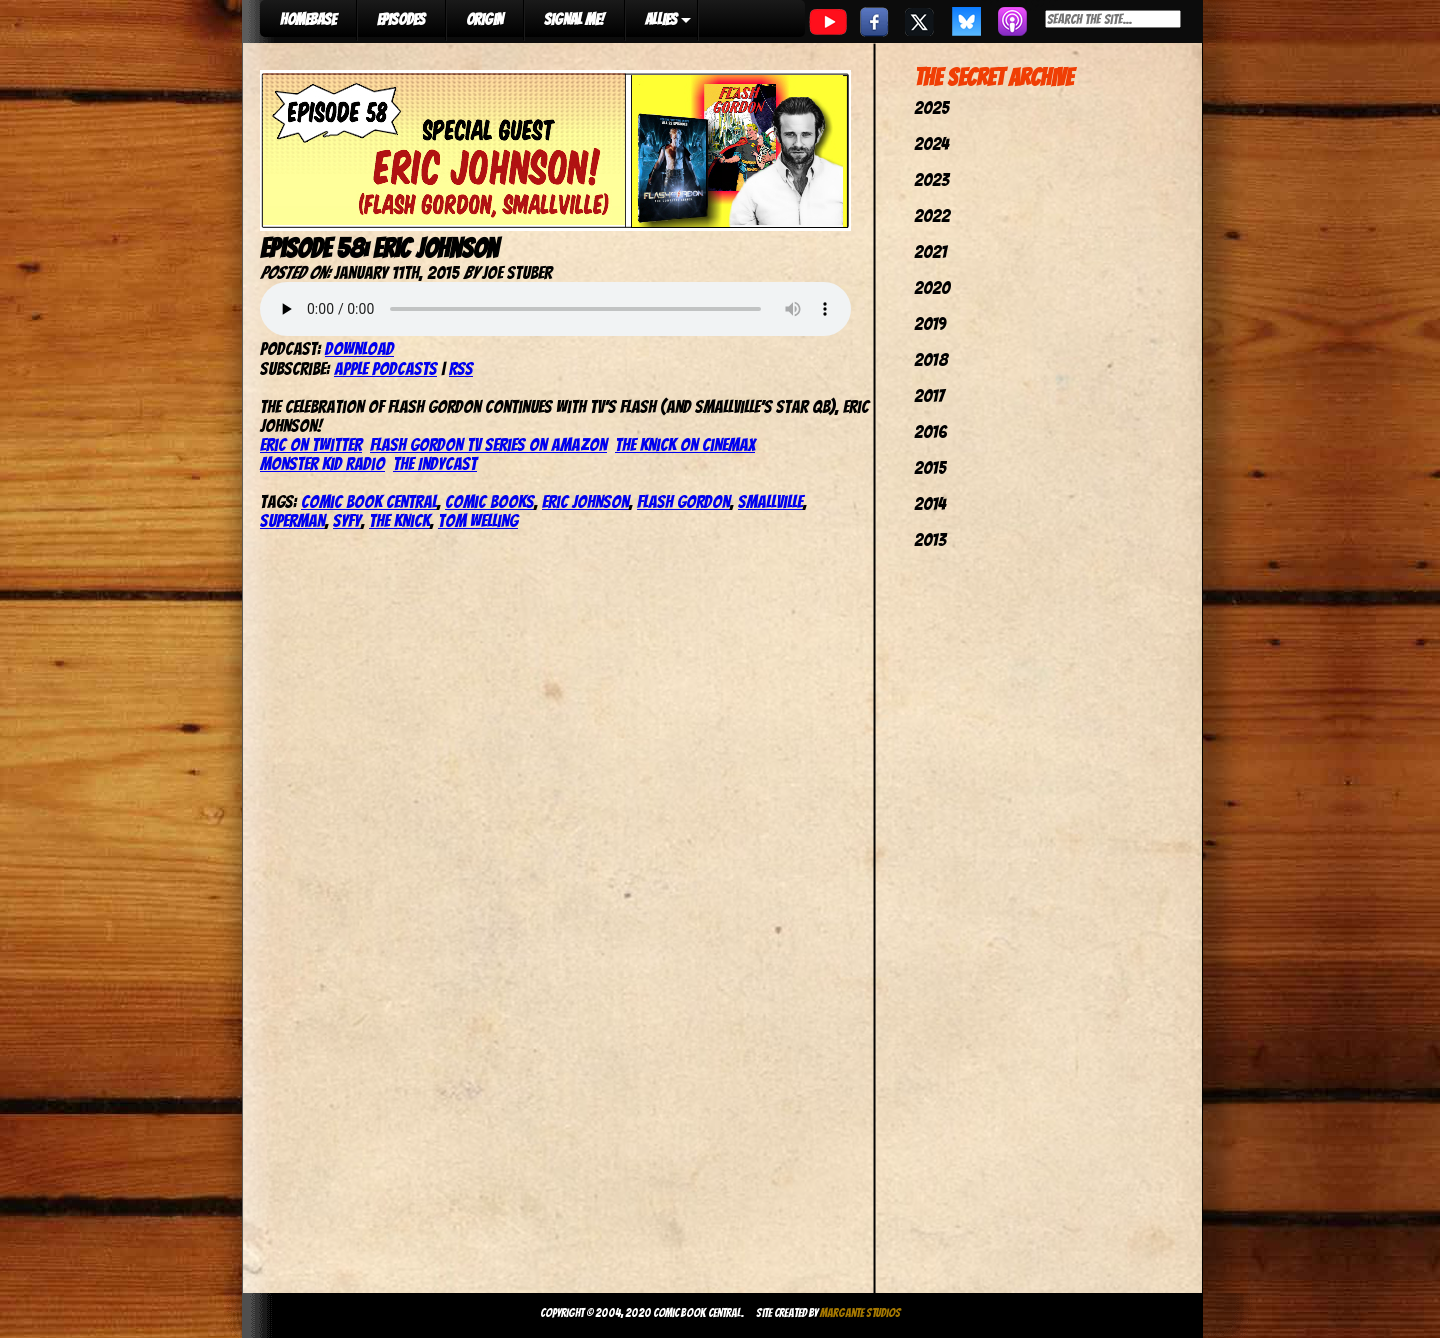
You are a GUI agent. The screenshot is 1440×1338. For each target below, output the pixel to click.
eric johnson (585, 501)
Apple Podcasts (385, 368)
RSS (461, 368)
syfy (347, 520)
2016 (930, 431)
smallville (770, 501)
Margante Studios (860, 1312)
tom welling (478, 520)
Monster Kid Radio (322, 463)
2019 (930, 323)
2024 (931, 143)
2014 (930, 503)
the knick (399, 520)
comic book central (369, 501)
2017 (929, 395)
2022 (932, 215)
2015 (930, 467)
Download (359, 348)
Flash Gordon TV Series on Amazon (488, 444)
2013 (930, 539)
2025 (931, 107)
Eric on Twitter (311, 444)
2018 (931, 359)
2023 (931, 179)
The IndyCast (435, 463)
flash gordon (683, 501)
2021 (930, 251)
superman (292, 520)
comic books (489, 501)
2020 (932, 287)
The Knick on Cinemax (685, 444)
